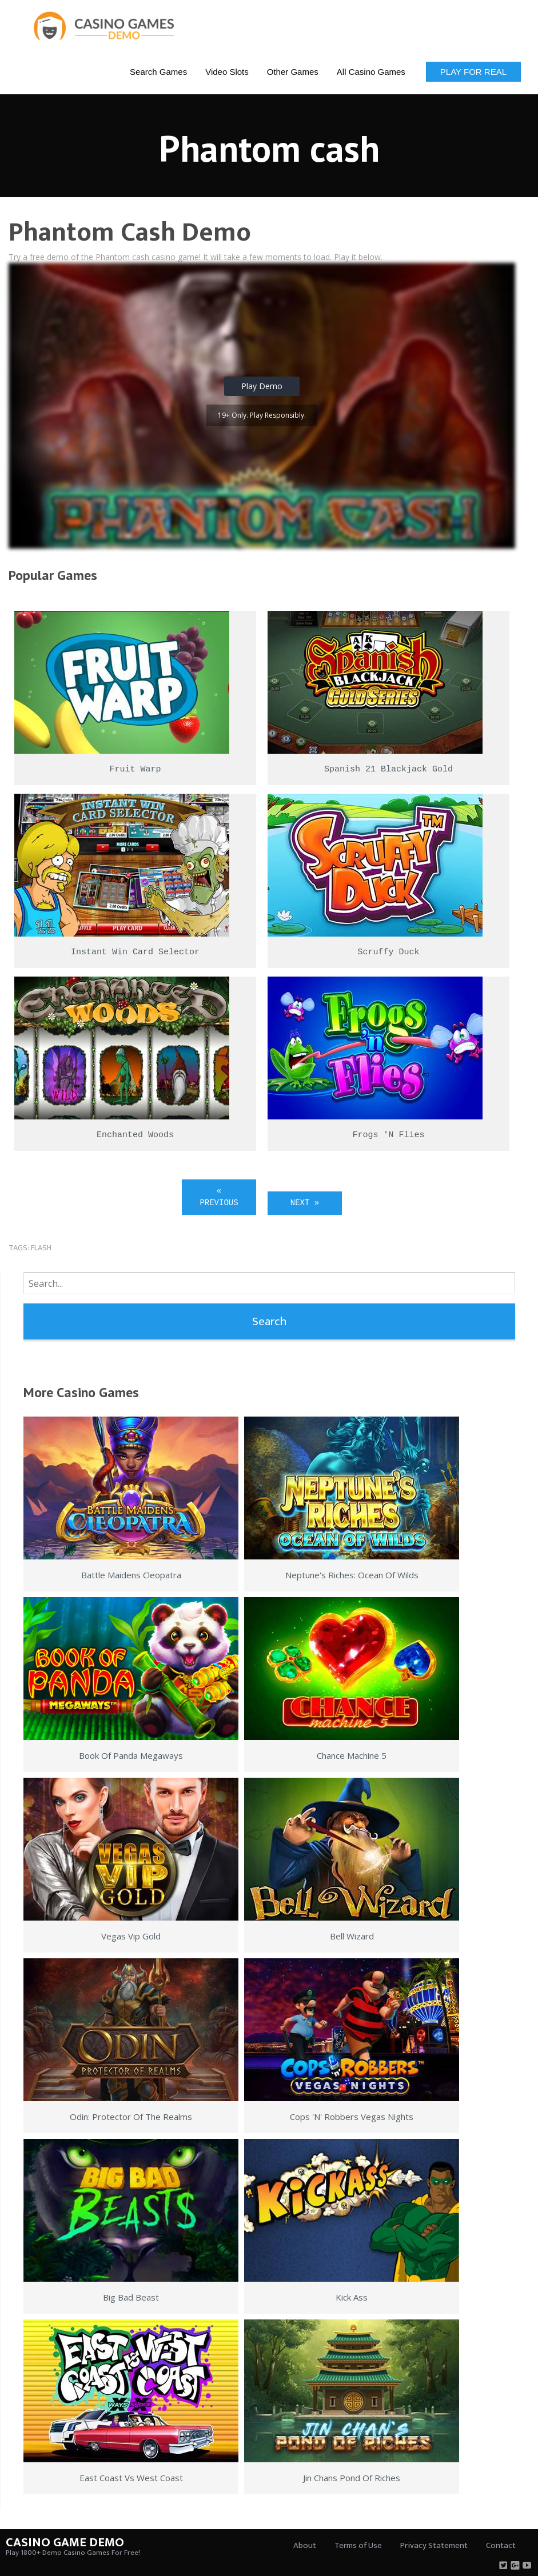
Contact (501, 2545)
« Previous (219, 1196)
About (304, 2545)
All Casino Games (371, 72)
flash (41, 1247)
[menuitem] (158, 71)
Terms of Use (358, 2545)
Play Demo (261, 386)
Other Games (292, 72)
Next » (304, 1202)
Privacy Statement (434, 2545)
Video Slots (227, 72)
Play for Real (473, 72)
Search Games (158, 72)
